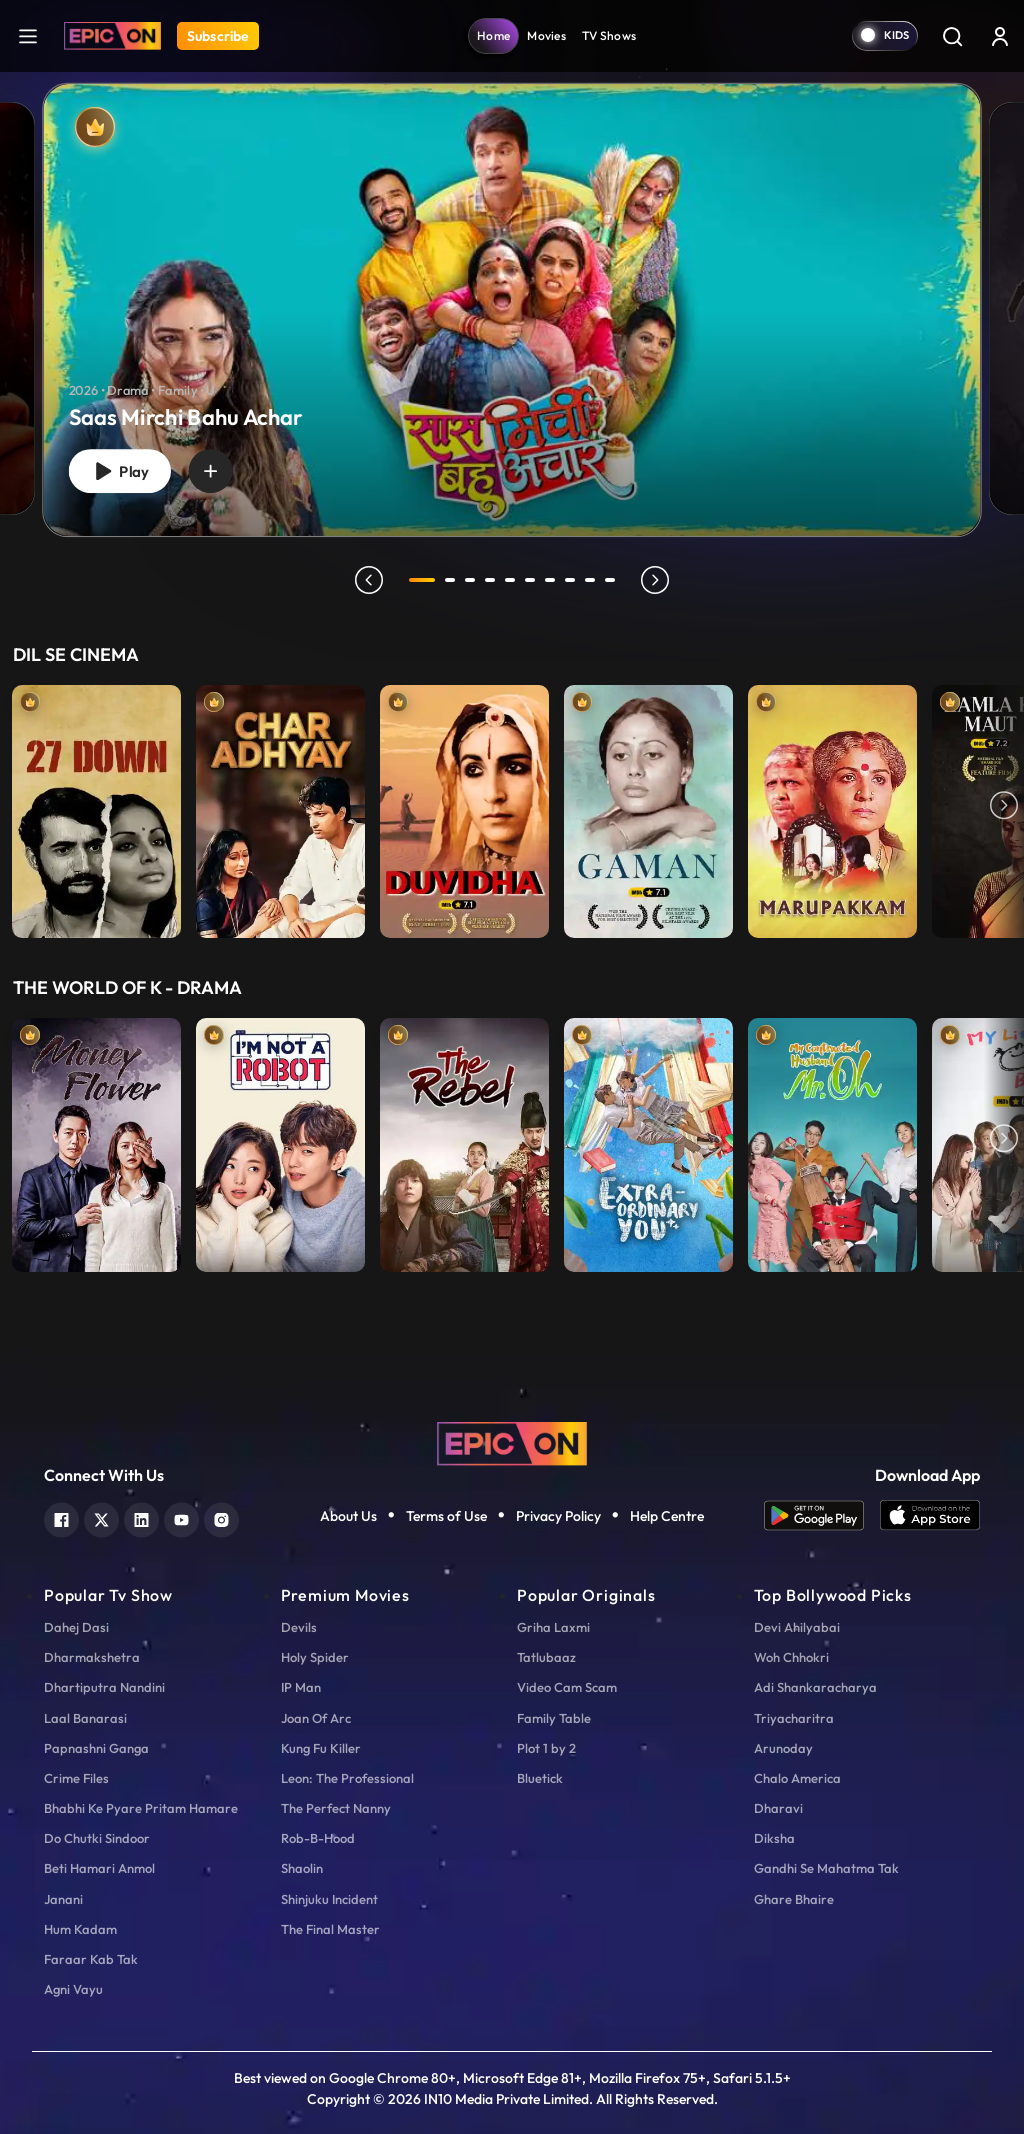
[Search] (952, 36)
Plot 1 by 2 (546, 1748)
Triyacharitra (794, 1718)
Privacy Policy (558, 1516)
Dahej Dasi (76, 1627)
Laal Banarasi (85, 1718)
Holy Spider (315, 1657)
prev (369, 580)
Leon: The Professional (347, 1778)
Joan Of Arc (316, 1718)
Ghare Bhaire (794, 1899)
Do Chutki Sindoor (97, 1838)
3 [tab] (470, 580)
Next (1004, 807)
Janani (63, 1899)
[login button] (1000, 36)
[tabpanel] (512, 293)
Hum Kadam (80, 1929)
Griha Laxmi (553, 1627)
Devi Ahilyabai (797, 1627)
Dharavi (778, 1808)
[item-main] (96, 807)
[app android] (822, 1515)
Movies (546, 35)
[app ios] (930, 1515)
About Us (348, 1516)
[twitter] (101, 1517)
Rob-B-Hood (318, 1838)
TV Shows (609, 35)
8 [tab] (570, 580)
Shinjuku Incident (329, 1899)
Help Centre (667, 1516)
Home (493, 35)
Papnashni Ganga (96, 1748)
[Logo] (112, 36)
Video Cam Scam (567, 1687)
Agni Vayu (73, 1989)
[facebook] (61, 1517)
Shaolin (302, 1868)
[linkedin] (141, 1517)
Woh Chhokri (791, 1657)
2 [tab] (450, 580)
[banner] (511, 310)
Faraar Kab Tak (91, 1959)
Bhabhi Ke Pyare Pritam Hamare (141, 1808)
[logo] (512, 1441)
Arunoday (783, 1748)
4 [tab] (490, 580)
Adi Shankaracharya (815, 1687)
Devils (299, 1627)
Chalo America (797, 1778)
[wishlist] (211, 471)
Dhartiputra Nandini (104, 1687)
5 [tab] (510, 580)
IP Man (301, 1687)
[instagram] (221, 1517)
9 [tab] (590, 580)
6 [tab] (530, 580)
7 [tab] (550, 580)
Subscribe (218, 36)
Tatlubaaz (546, 1657)
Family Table (554, 1718)
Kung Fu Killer (321, 1748)
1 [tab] (422, 580)
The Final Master (330, 1929)
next (655, 580)
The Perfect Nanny (336, 1808)
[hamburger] (28, 35)
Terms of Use (446, 1516)
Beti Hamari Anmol (99, 1868)
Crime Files (76, 1778)
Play (120, 471)
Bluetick (540, 1778)
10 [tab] (610, 580)
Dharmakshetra (92, 1657)
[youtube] (181, 1517)
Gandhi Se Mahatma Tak (826, 1868)
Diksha (774, 1838)
